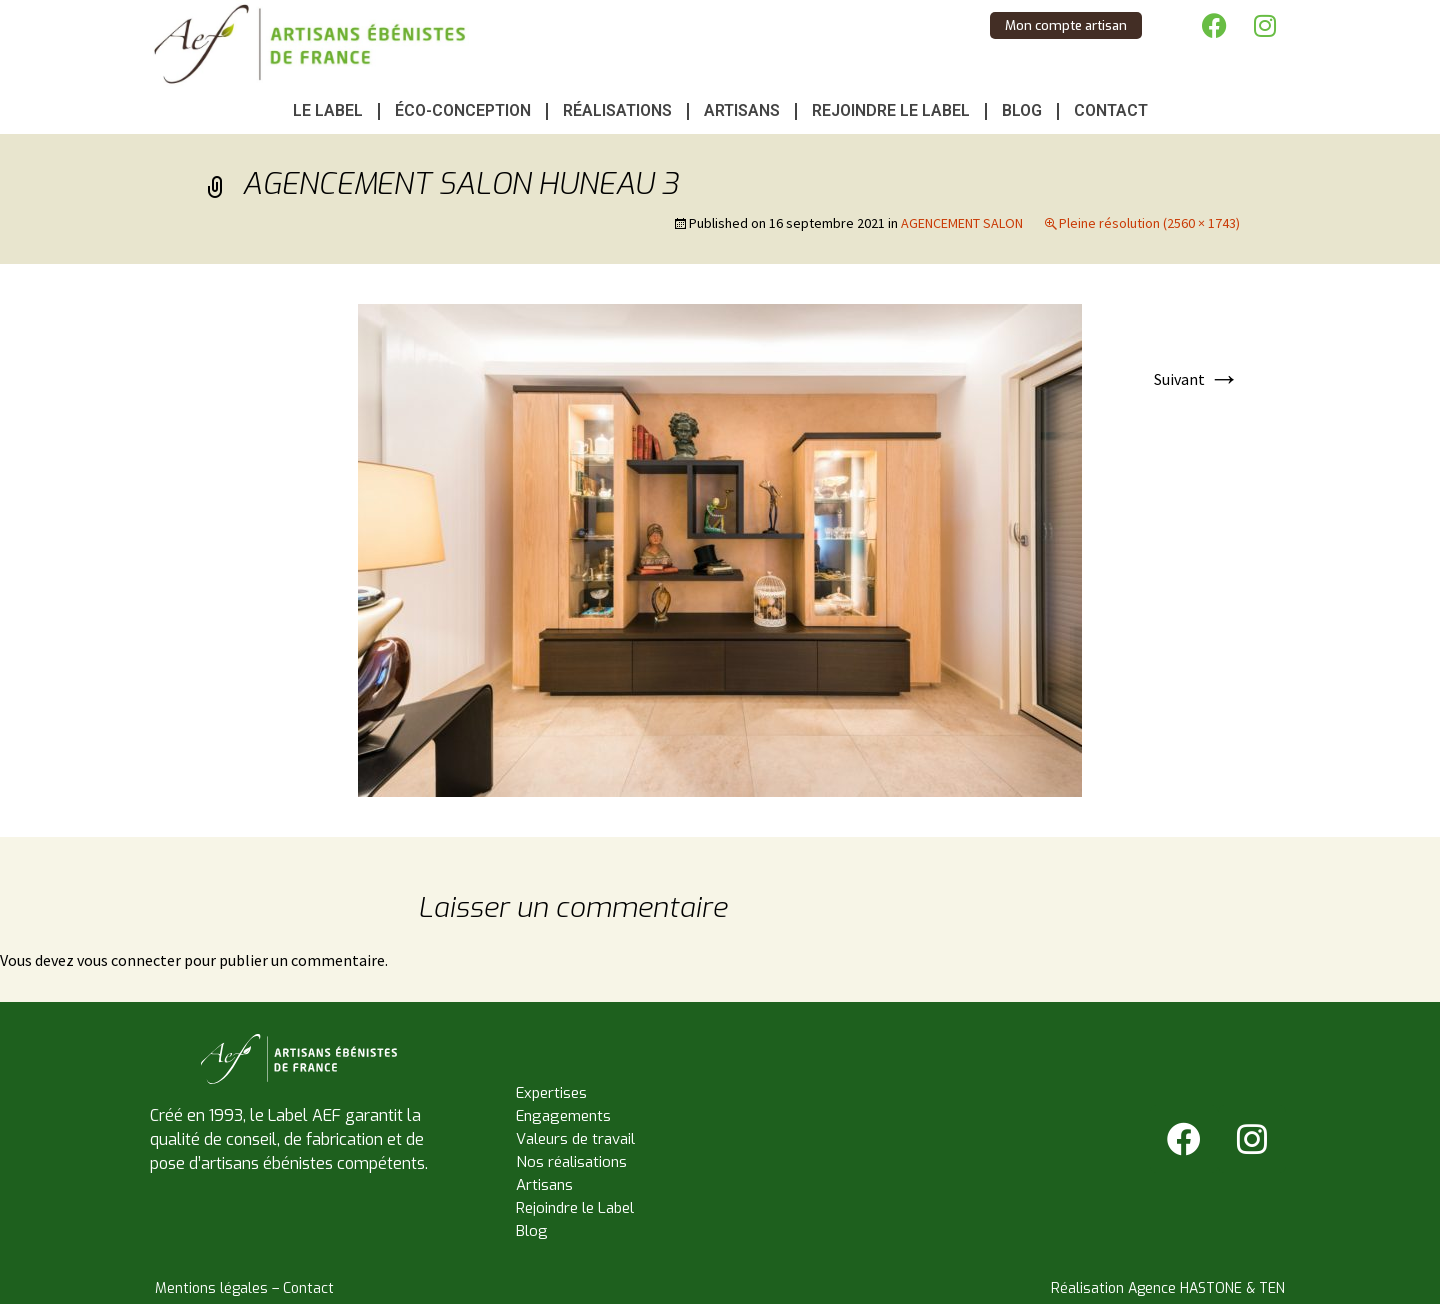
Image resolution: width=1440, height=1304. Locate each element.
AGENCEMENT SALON (962, 223)
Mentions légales (211, 1288)
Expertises (551, 1093)
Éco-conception (463, 110)
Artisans (742, 110)
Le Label (328, 110)
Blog (1022, 110)
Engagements (563, 1116)
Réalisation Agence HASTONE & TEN (1168, 1288)
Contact (1111, 110)
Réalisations (617, 110)
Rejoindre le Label (891, 110)
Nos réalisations (571, 1162)
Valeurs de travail (575, 1139)
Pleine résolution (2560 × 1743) (1149, 223)
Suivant (1197, 379)
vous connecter (129, 960)
